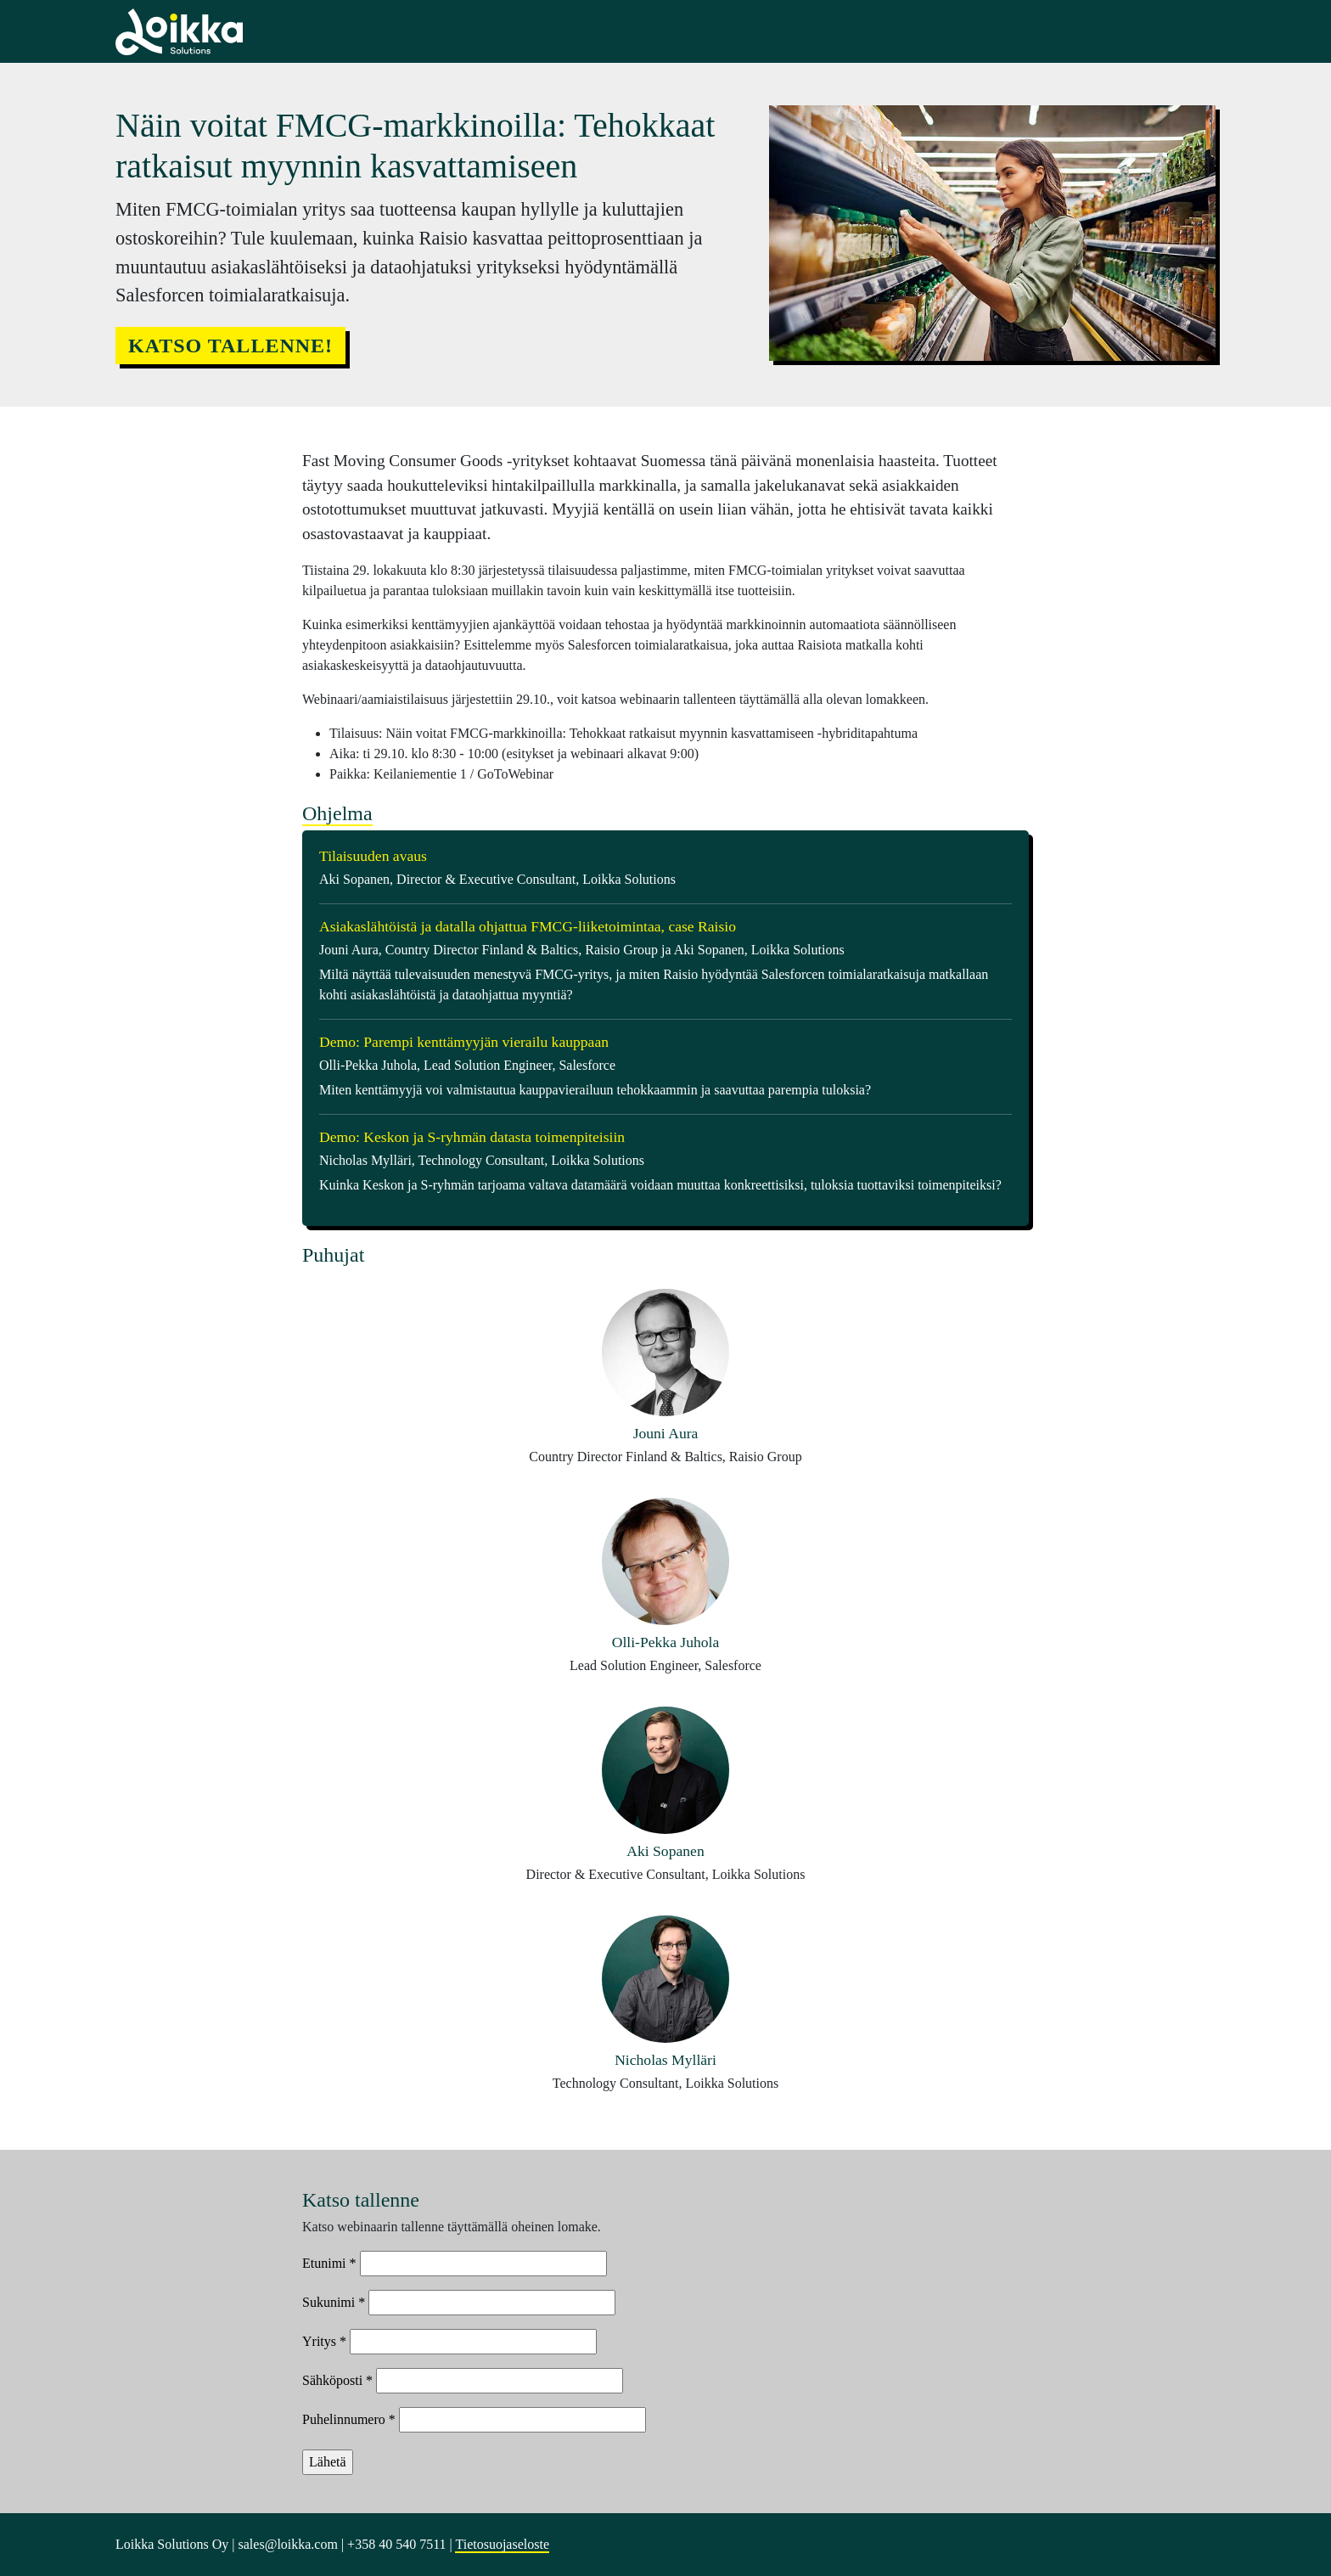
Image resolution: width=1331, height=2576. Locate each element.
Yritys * (324, 2341)
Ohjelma (337, 813)
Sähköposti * (337, 2380)
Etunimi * (329, 2263)
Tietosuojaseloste (502, 2544)
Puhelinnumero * (349, 2419)
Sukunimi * (333, 2302)
